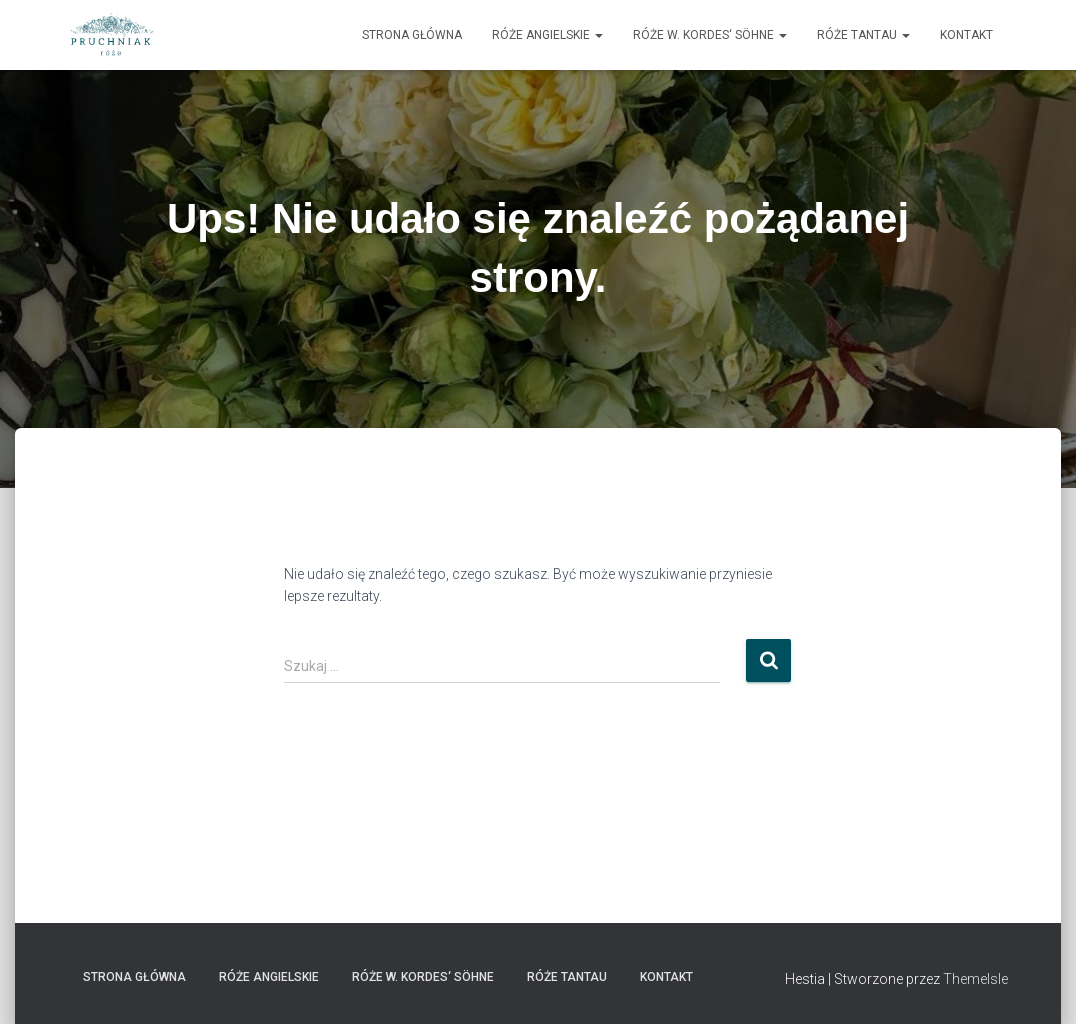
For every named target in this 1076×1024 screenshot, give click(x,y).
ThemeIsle (975, 979)
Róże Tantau (863, 35)
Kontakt (966, 35)
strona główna (412, 35)
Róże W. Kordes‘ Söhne (710, 35)
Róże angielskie (547, 35)
